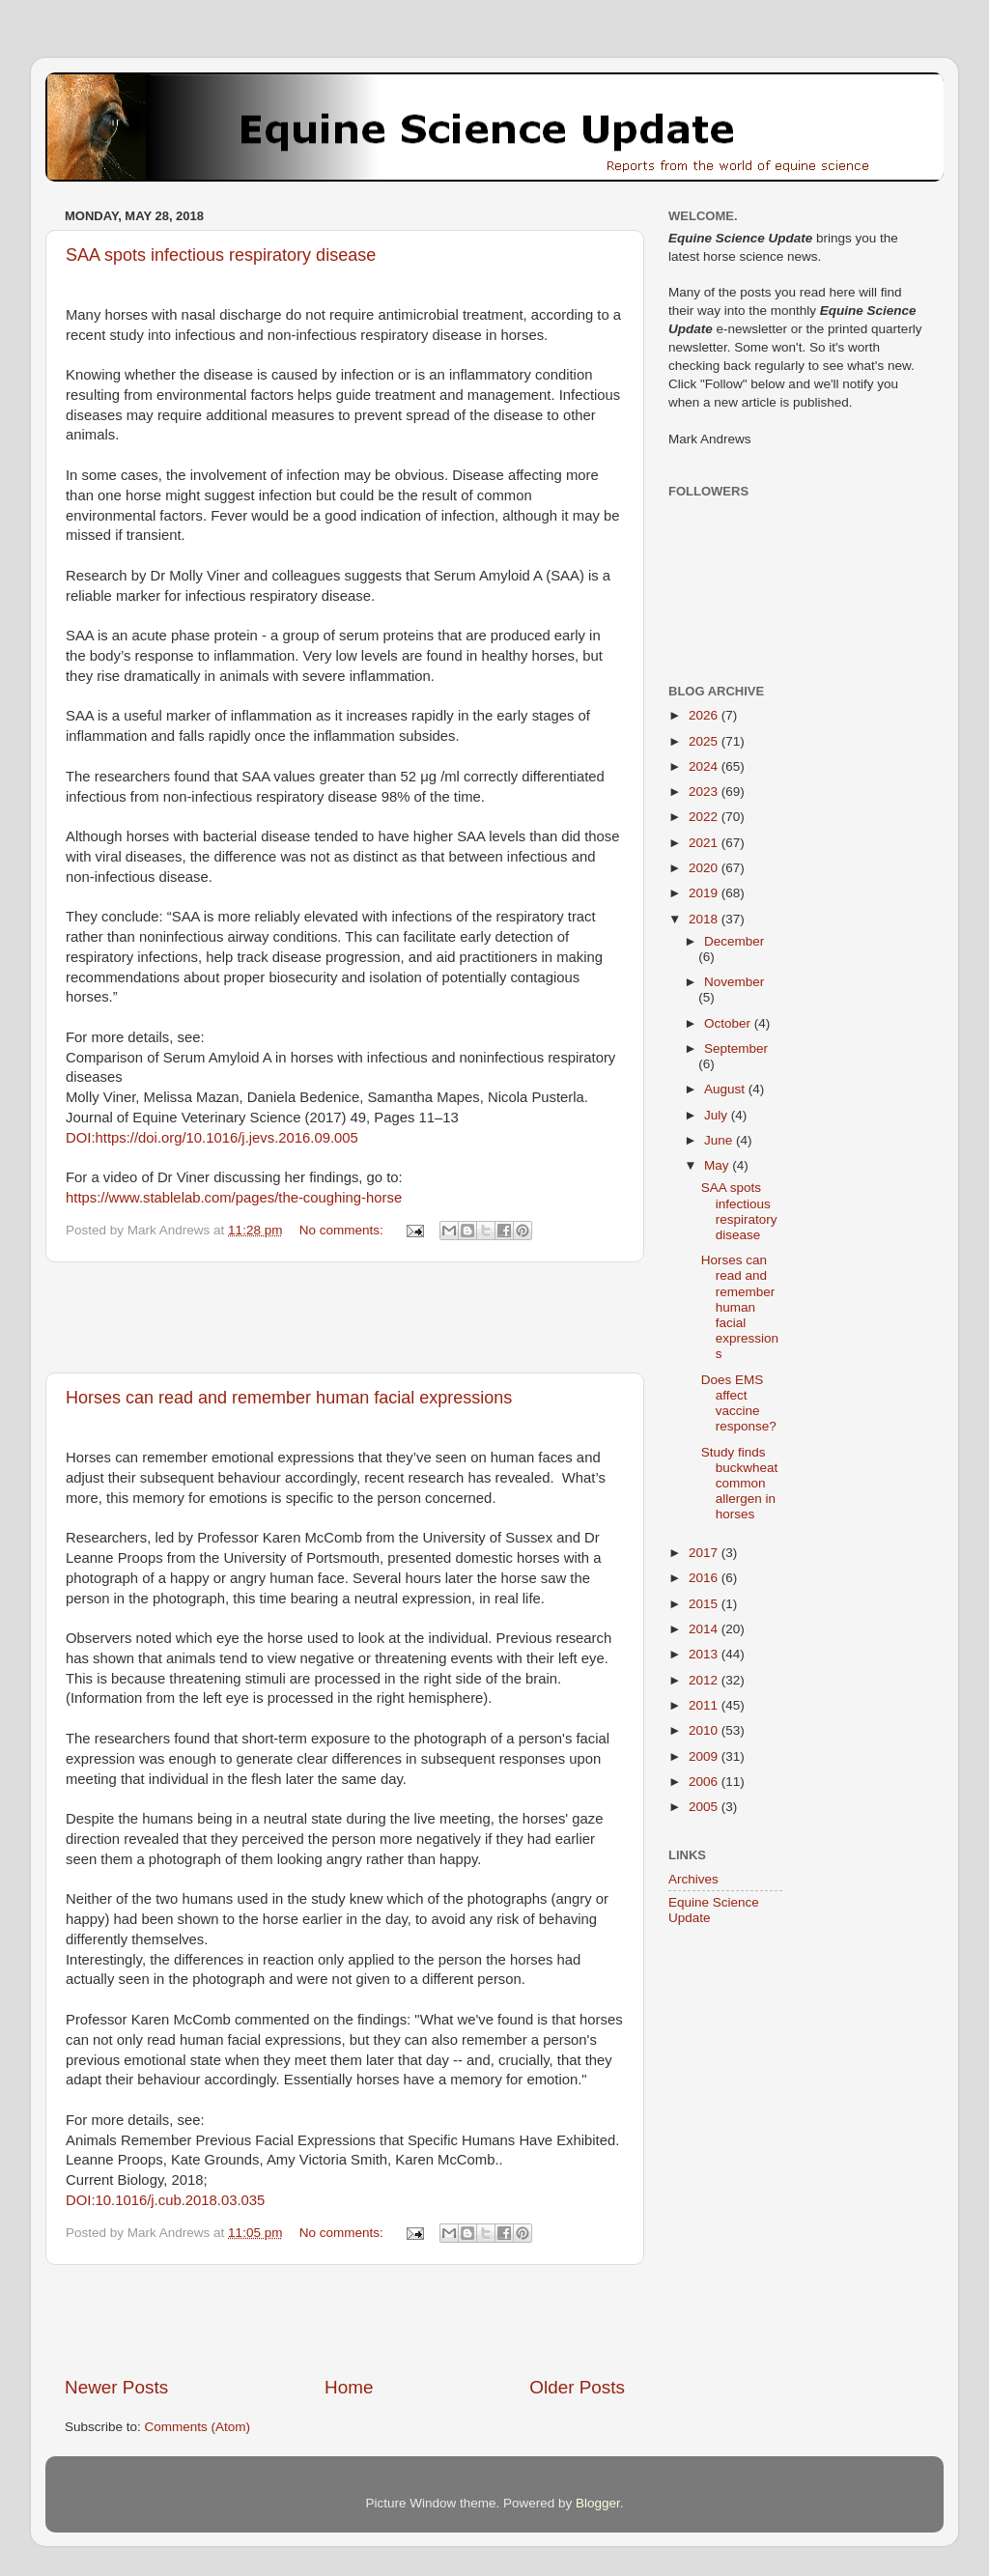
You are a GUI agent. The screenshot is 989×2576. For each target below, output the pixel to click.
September (736, 1048)
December (734, 941)
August (726, 1089)
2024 (705, 766)
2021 (705, 842)
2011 (705, 1705)
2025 (705, 741)
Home (349, 2387)
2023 (705, 791)
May (718, 1165)
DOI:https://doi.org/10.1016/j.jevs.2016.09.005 (212, 1138)
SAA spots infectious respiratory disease (221, 255)
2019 (705, 893)
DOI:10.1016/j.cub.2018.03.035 (165, 2200)
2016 (705, 1578)
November (734, 982)
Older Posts (577, 2387)
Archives (693, 1879)
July (717, 1115)
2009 (705, 1756)
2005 (705, 1806)
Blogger (598, 2503)
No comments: (343, 1230)
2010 (705, 1730)
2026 (705, 715)
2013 (705, 1654)
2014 (705, 1629)
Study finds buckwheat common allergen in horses (739, 1483)
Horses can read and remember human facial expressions (289, 1397)
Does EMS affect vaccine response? (739, 1403)
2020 (705, 868)
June (720, 1140)
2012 (705, 1680)
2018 (705, 919)
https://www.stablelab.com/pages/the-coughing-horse (234, 1197)
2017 (705, 1552)
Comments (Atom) (198, 2427)
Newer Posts (116, 2387)
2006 (705, 1781)
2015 (705, 1604)
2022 (705, 816)
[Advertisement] (345, 1317)
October (729, 1023)
